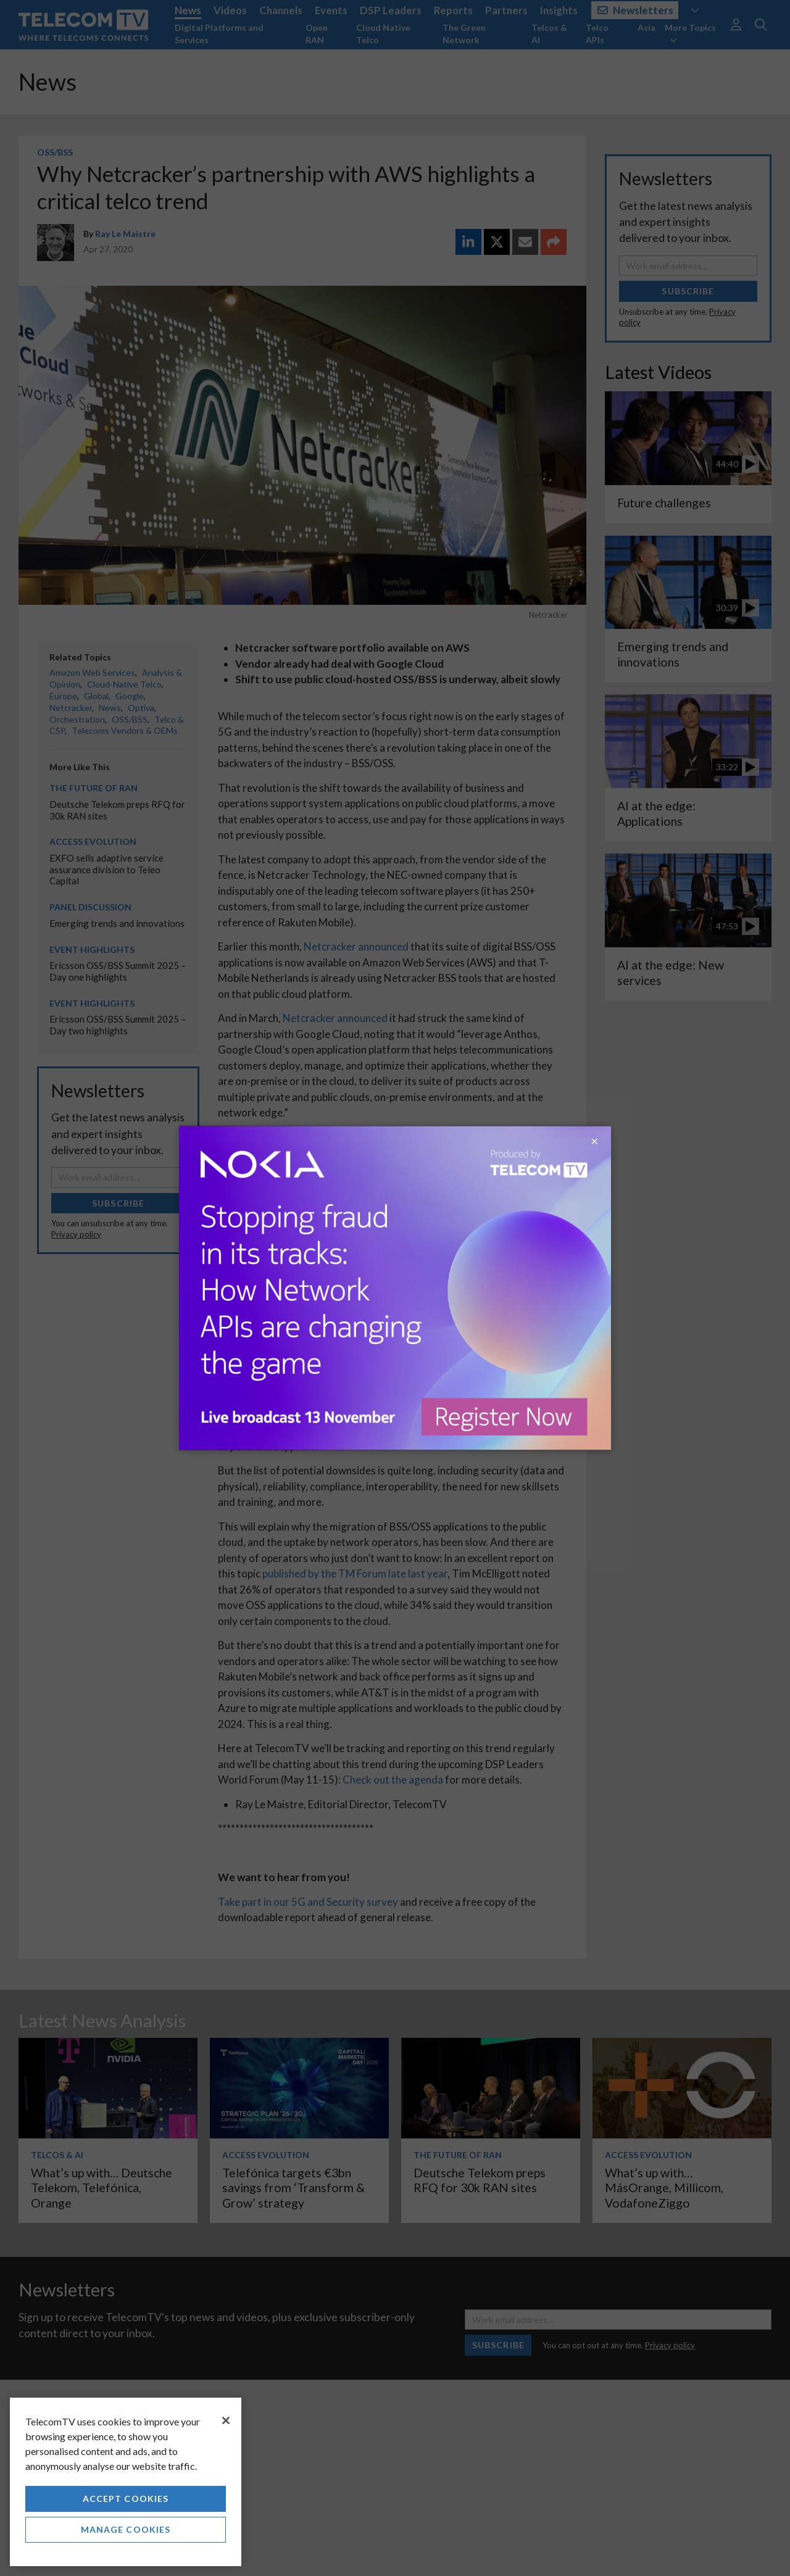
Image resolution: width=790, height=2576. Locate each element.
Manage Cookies (126, 2529)
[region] (125, 2482)
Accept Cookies (126, 2498)
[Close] (225, 2420)
